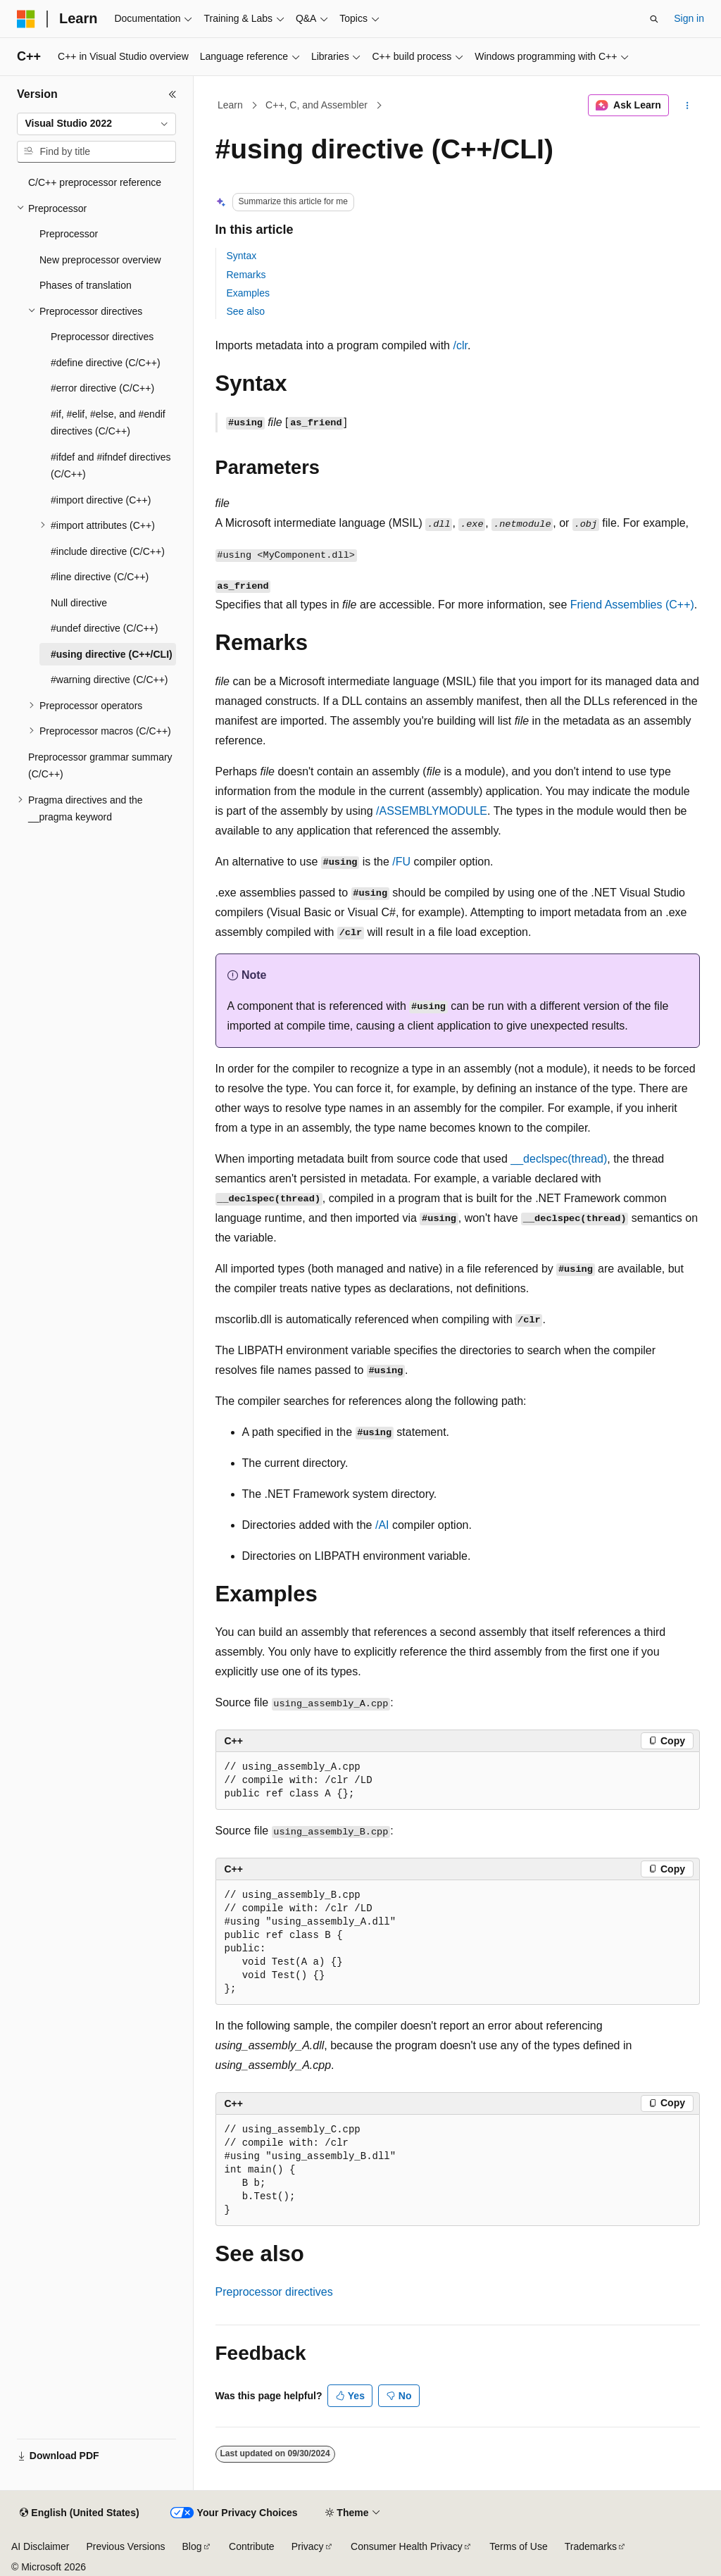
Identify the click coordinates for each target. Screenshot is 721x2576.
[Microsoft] (26, 19)
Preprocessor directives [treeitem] (102, 336)
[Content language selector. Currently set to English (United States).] (79, 2513)
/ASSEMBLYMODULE (431, 811)
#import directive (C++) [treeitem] (101, 500)
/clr (460, 345)
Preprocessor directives (274, 2292)
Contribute (252, 2546)
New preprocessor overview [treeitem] (100, 259)
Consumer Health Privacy (407, 2546)
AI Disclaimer (40, 2546)
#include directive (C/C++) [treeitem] (108, 551)
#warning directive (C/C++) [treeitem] (109, 679)
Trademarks (591, 2546)
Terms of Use (518, 2546)
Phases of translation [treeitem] (85, 285)
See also (246, 311)
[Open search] (654, 19)
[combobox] (96, 124)
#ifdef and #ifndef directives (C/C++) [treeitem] (110, 465)
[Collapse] (172, 94)
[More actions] (687, 105)
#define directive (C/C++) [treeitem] (106, 362)
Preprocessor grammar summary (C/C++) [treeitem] (100, 765)
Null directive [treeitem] (79, 602)
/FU (401, 862)
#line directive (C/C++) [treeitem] (100, 576)
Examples (248, 293)
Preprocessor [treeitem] (68, 233)
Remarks (246, 274)
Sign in (689, 18)
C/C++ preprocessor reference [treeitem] (94, 182)
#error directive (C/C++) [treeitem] (102, 388)
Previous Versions (125, 2546)
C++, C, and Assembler (316, 105)
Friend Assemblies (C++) (632, 605)
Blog (192, 2546)
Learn (230, 105)
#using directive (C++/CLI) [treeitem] (112, 654)
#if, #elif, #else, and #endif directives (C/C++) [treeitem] (108, 422)
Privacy (307, 2546)
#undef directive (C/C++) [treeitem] (104, 628)
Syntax (242, 255)
